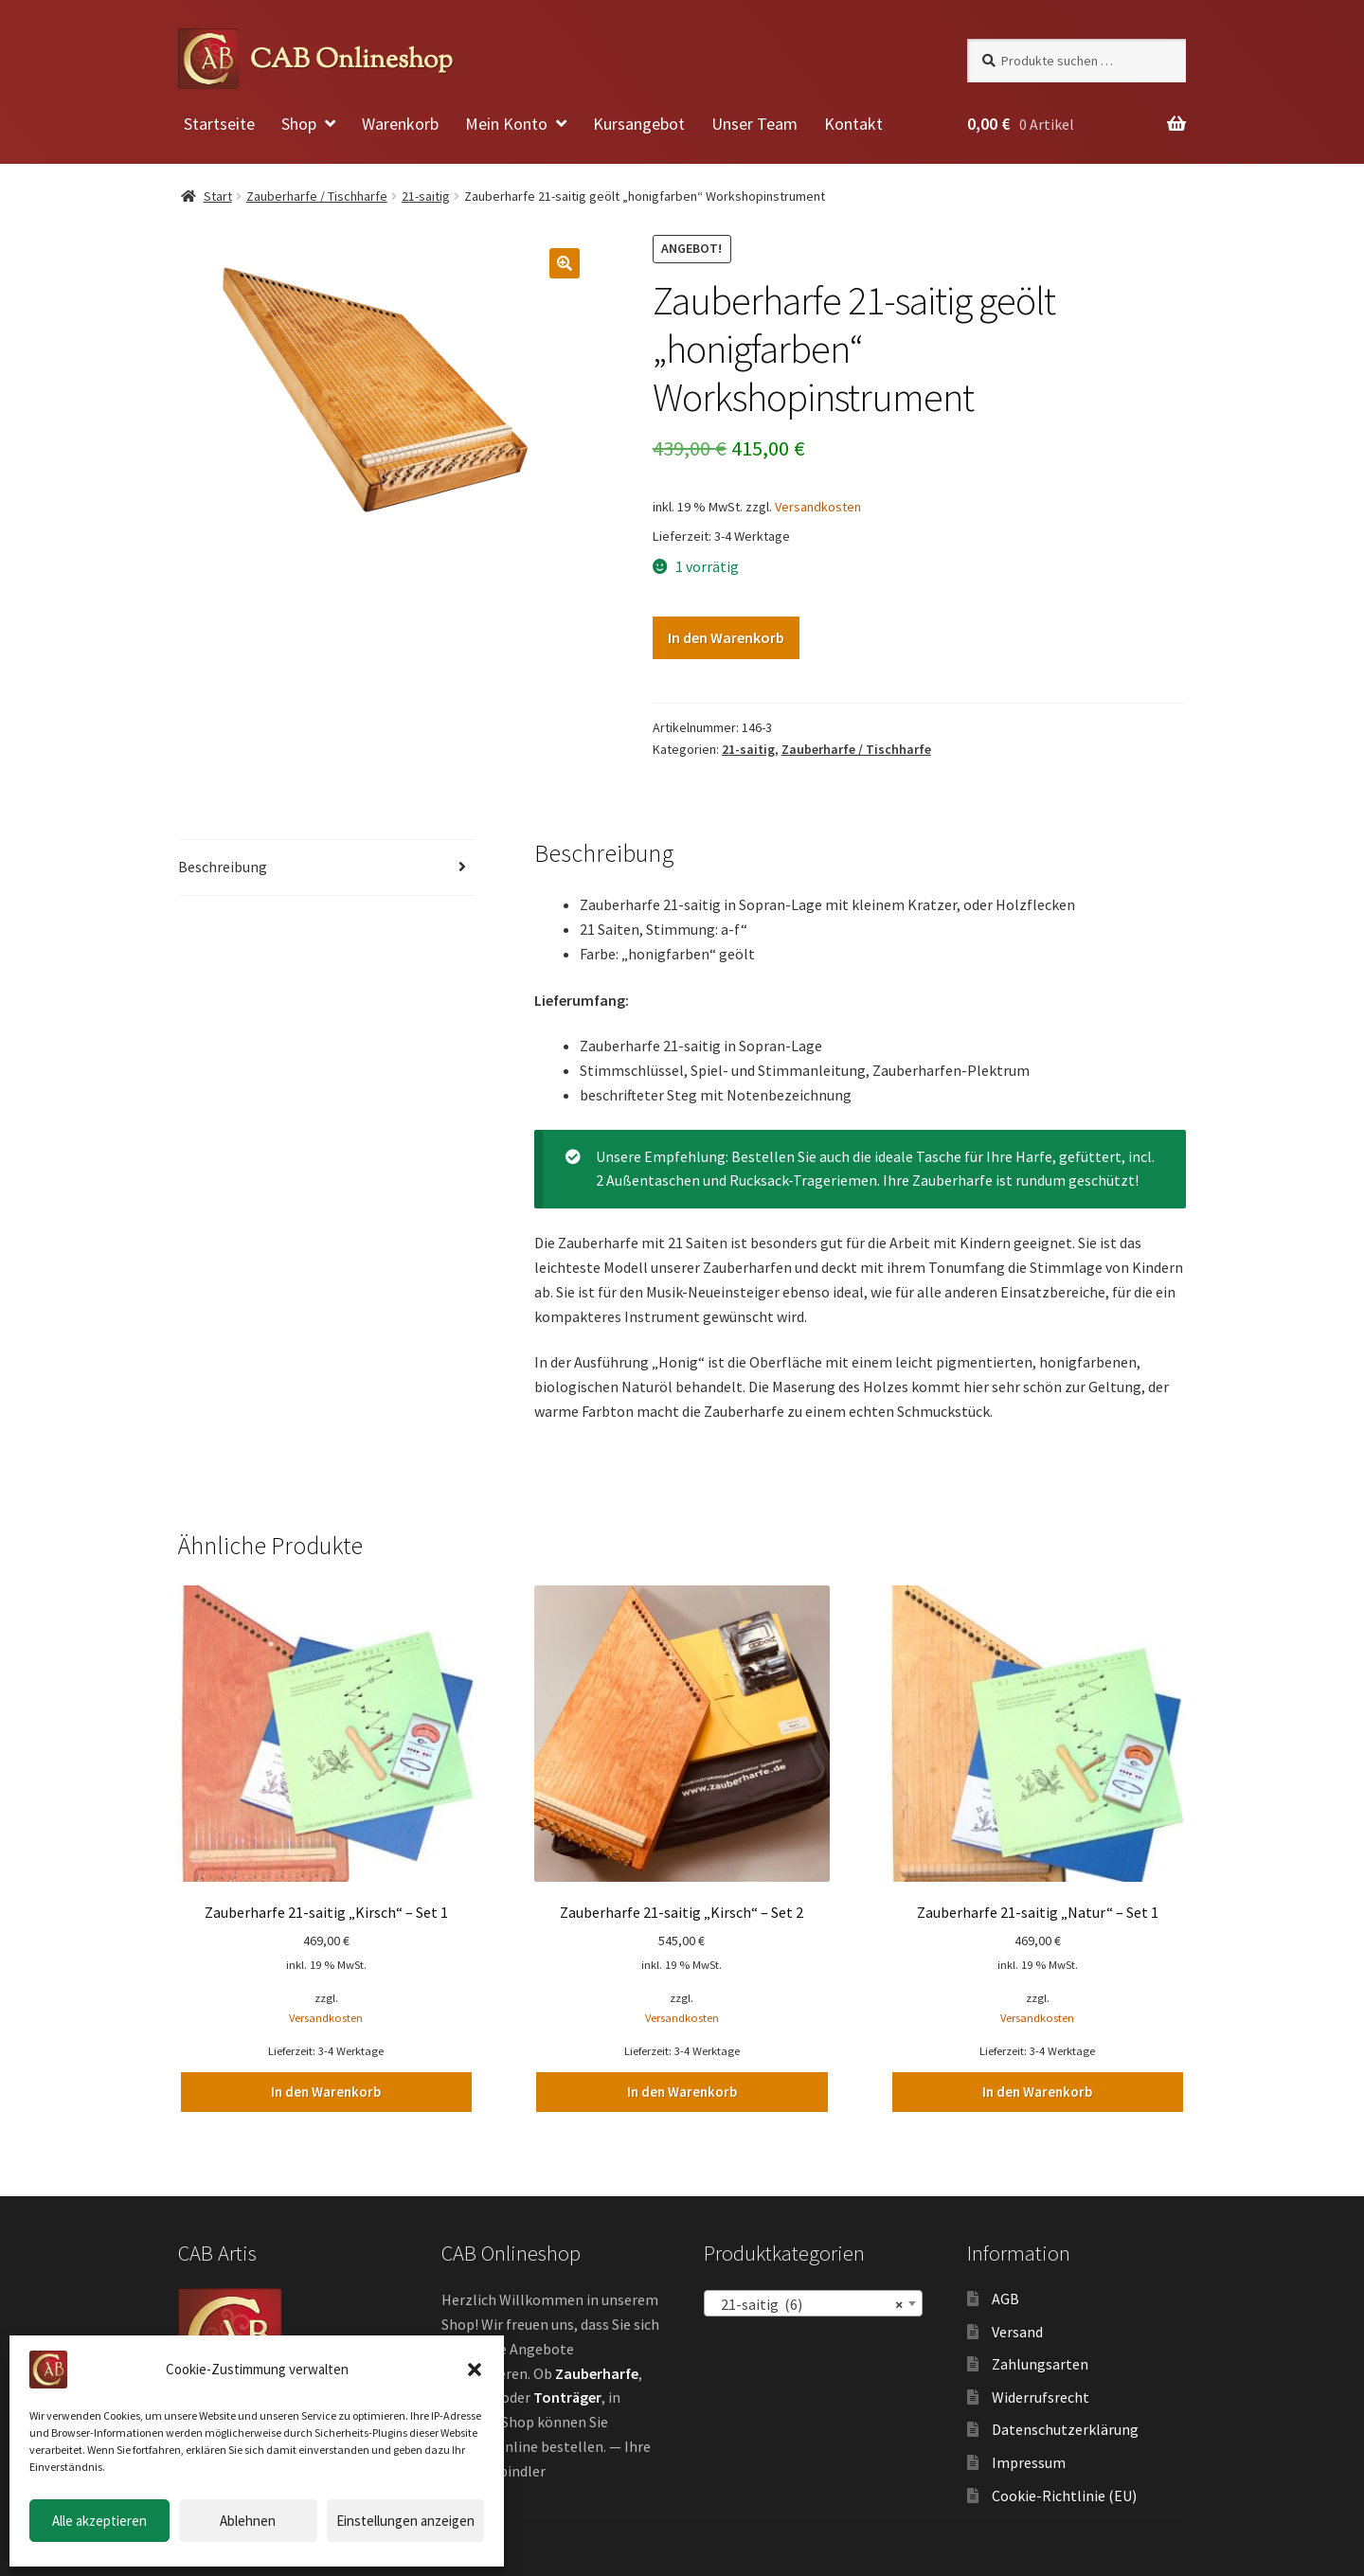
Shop (298, 123)
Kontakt (853, 123)
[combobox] (813, 2300)
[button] (474, 2369)
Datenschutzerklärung (1065, 2427)
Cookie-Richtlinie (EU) (1064, 2492)
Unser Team (754, 123)
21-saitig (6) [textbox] (807, 2301)
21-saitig (426, 196)
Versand (1017, 2328)
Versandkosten (818, 506)
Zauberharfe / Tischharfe (316, 196)
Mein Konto (506, 123)
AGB (1005, 2295)
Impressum (1029, 2460)
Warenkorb (400, 123)
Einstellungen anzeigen (405, 2521)
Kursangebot (639, 123)
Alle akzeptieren (99, 2521)
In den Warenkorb (726, 637)
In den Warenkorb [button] (326, 2090)
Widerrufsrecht (1040, 2394)
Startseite (219, 123)
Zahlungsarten (1040, 2361)
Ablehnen (248, 2521)
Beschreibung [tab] (222, 866)
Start (218, 196)
